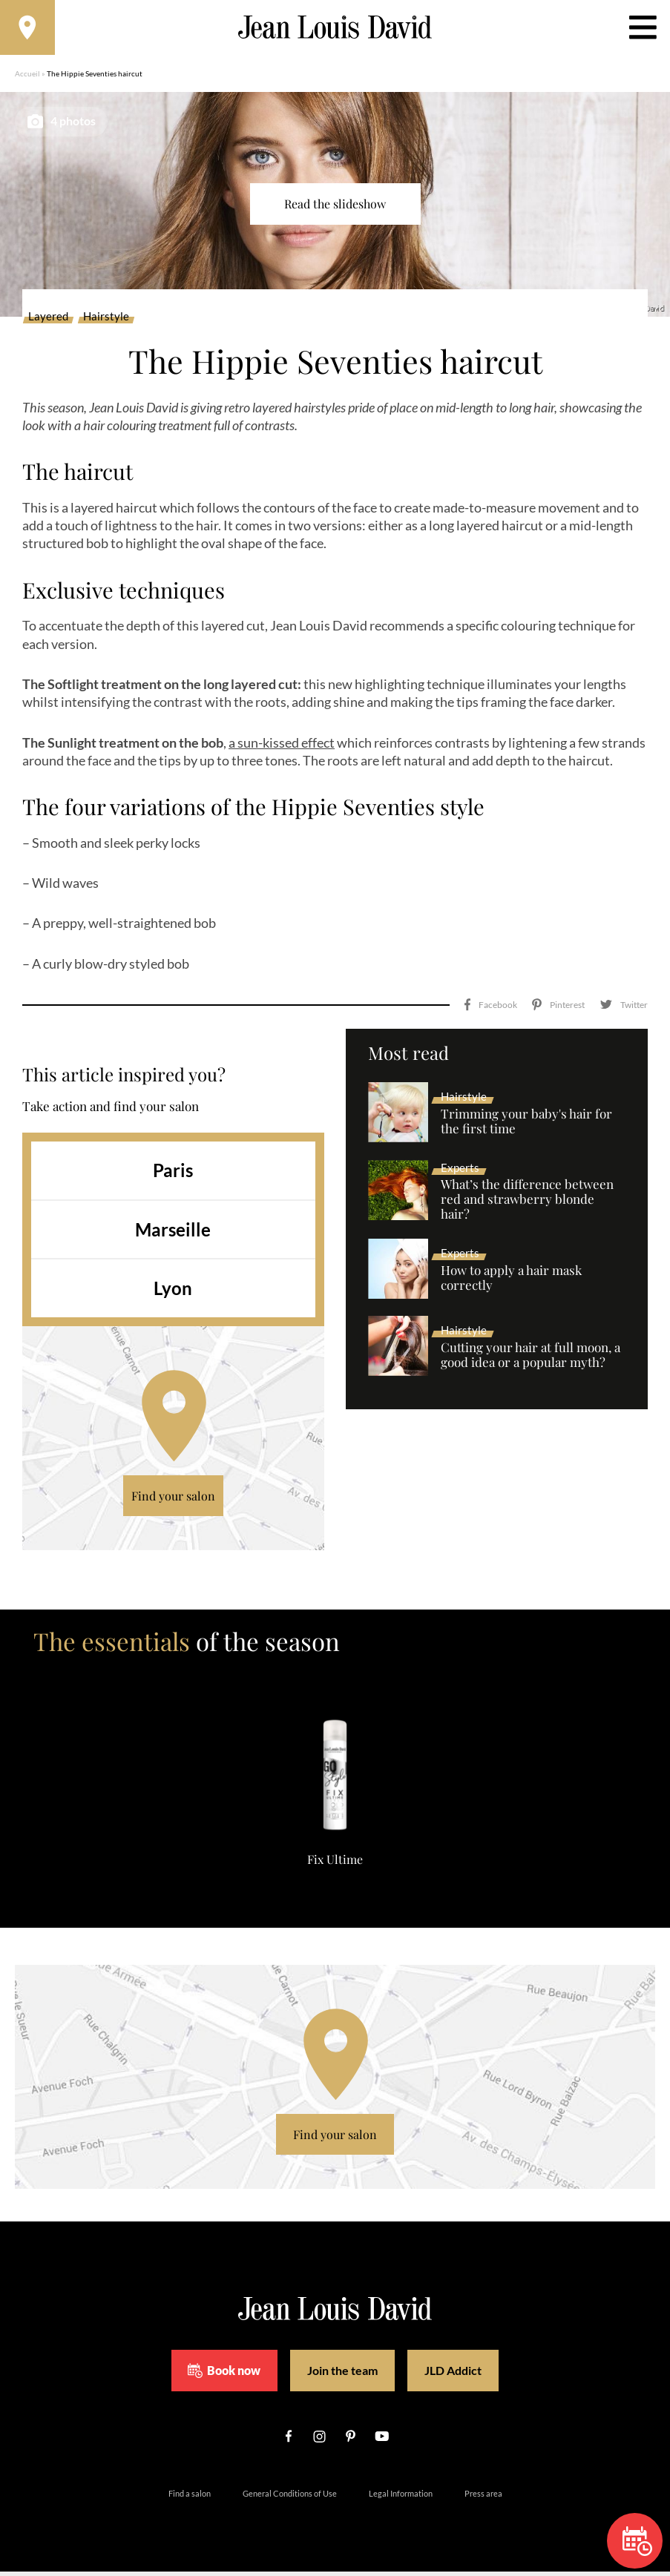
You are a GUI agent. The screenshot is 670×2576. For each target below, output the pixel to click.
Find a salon (189, 2498)
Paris (173, 1174)
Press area (483, 2498)
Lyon (173, 1293)
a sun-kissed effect (282, 747)
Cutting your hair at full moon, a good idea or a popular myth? (530, 1359)
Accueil (27, 77)
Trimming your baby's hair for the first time (526, 1126)
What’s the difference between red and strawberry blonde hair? (527, 1204)
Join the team (342, 2375)
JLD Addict (453, 2375)
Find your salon (173, 1500)
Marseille (173, 1234)
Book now (224, 2375)
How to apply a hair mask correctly (511, 1282)
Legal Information (401, 2498)
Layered (48, 322)
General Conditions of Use (290, 2498)
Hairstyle (106, 322)
